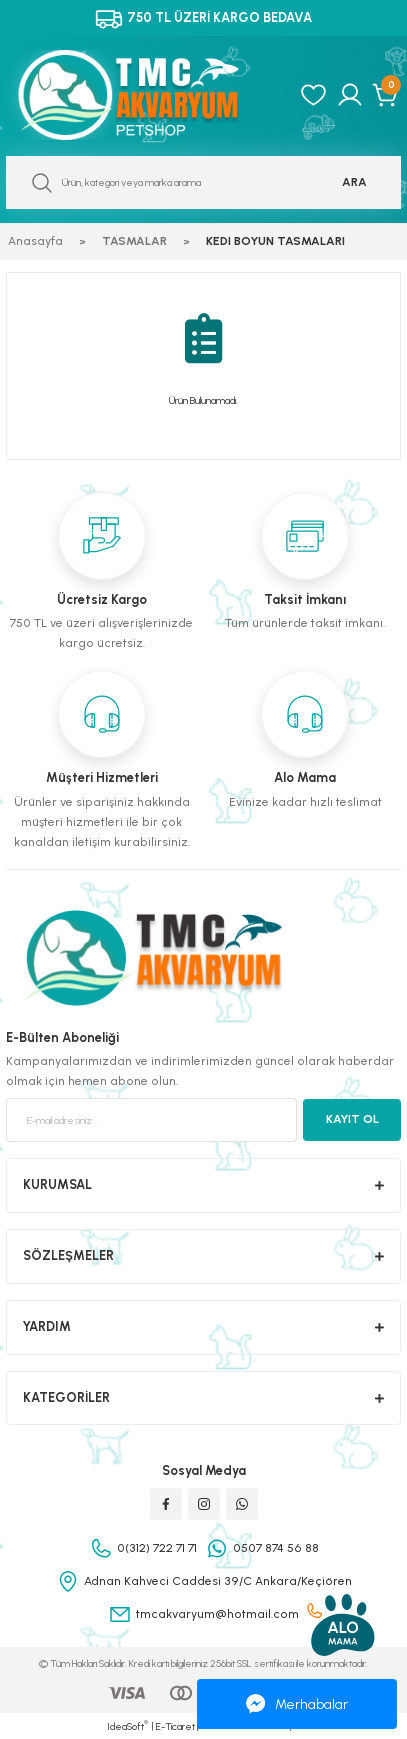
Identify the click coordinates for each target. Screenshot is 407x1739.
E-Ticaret (175, 1726)
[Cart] (386, 95)
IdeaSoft (127, 1726)
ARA (354, 182)
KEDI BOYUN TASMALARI (275, 241)
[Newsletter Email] (151, 1120)
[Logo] (146, 95)
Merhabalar (297, 1704)
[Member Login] (350, 95)
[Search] (203, 182)
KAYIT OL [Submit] (352, 1119)
